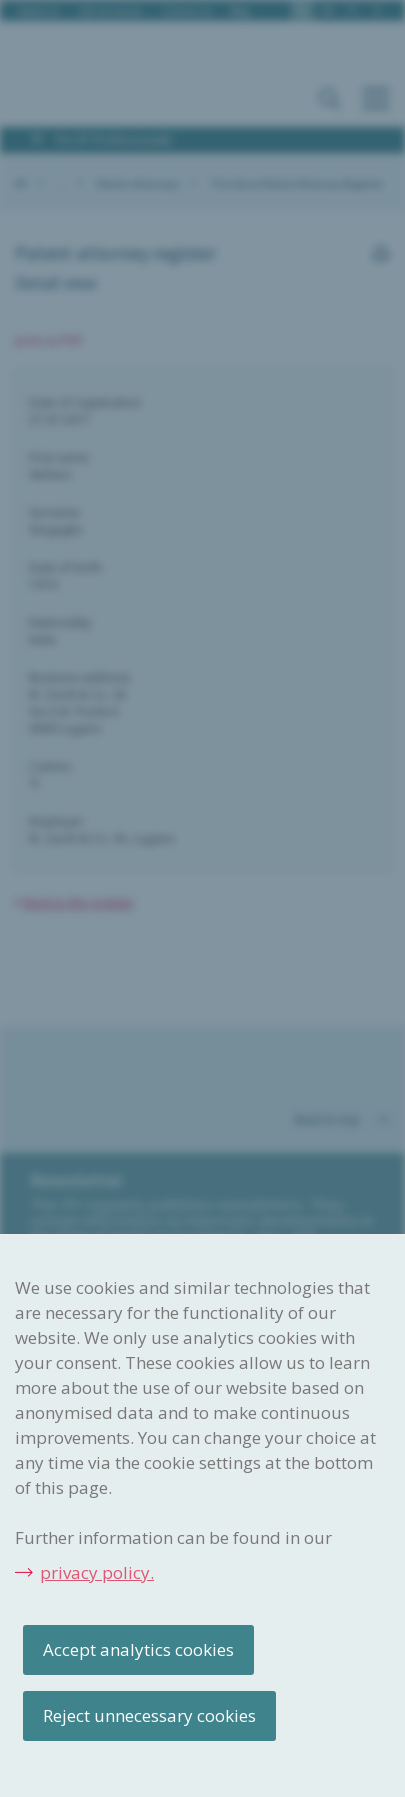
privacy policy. (97, 1572)
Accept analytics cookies (138, 1649)
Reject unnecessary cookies (149, 1715)
